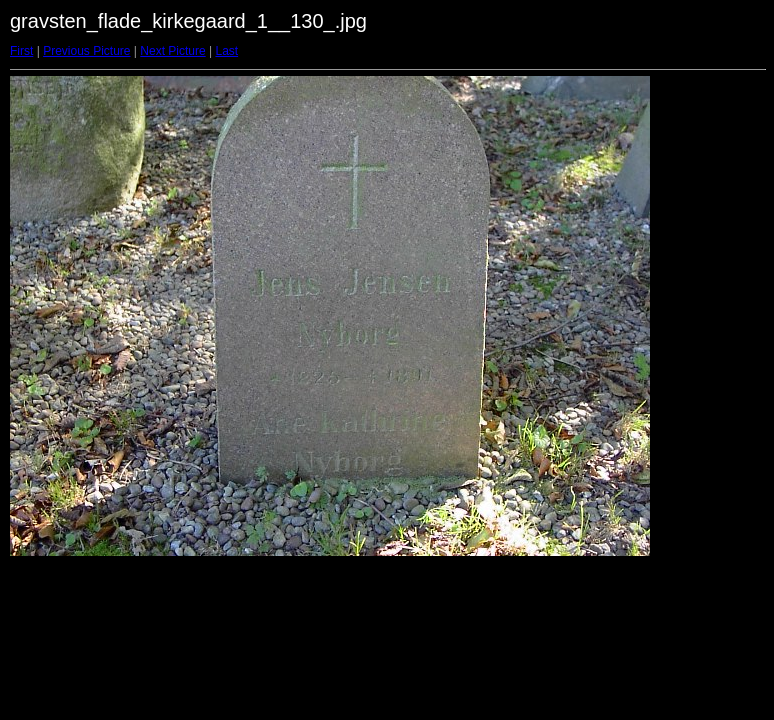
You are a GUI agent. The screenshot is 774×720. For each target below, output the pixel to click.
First (21, 51)
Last (226, 51)
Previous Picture (86, 51)
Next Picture (172, 51)
